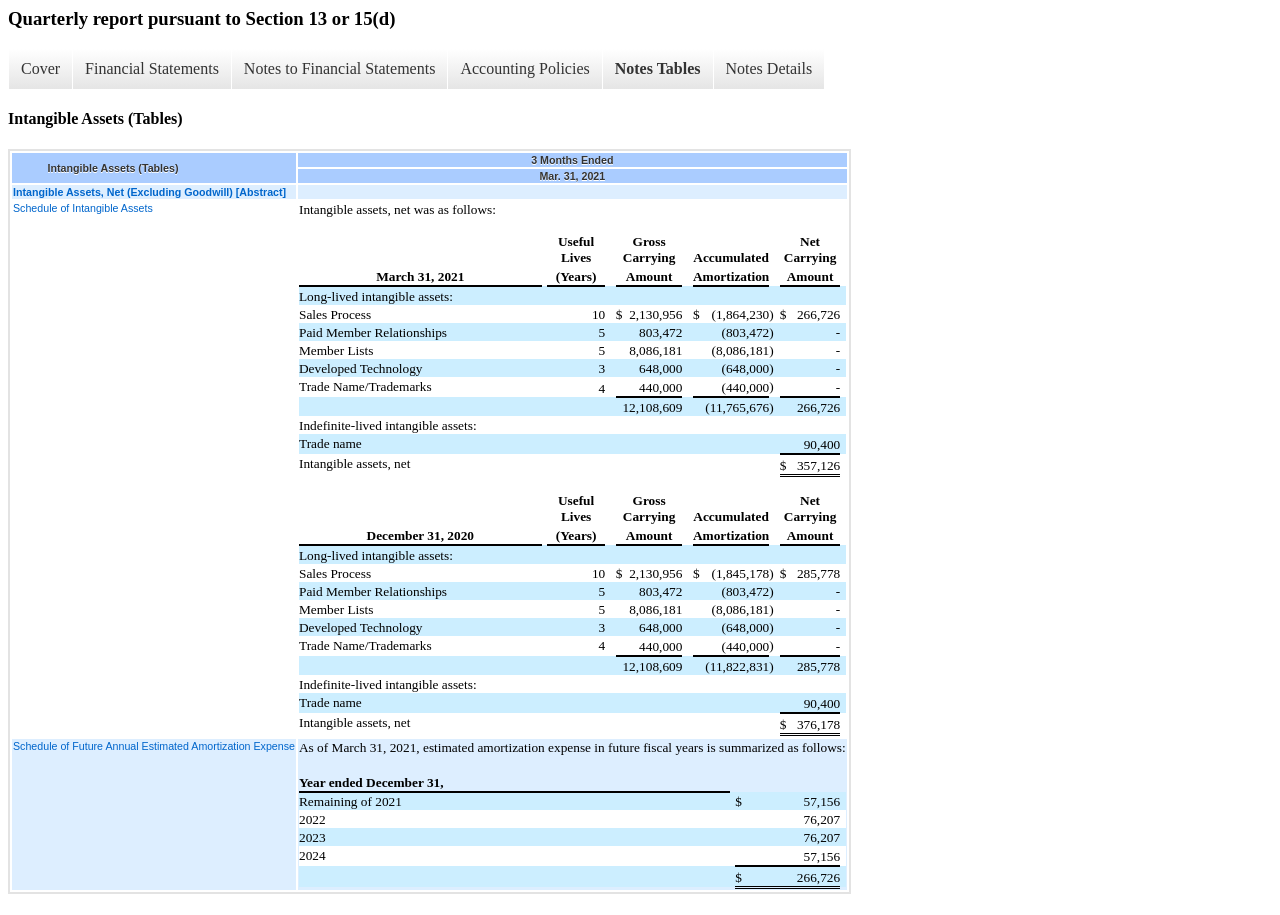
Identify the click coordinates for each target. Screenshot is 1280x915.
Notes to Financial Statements (340, 68)
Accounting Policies (524, 68)
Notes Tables (658, 68)
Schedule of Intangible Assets (83, 208)
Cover (40, 68)
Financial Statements (152, 68)
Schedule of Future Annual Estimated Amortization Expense (154, 746)
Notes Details (769, 68)
